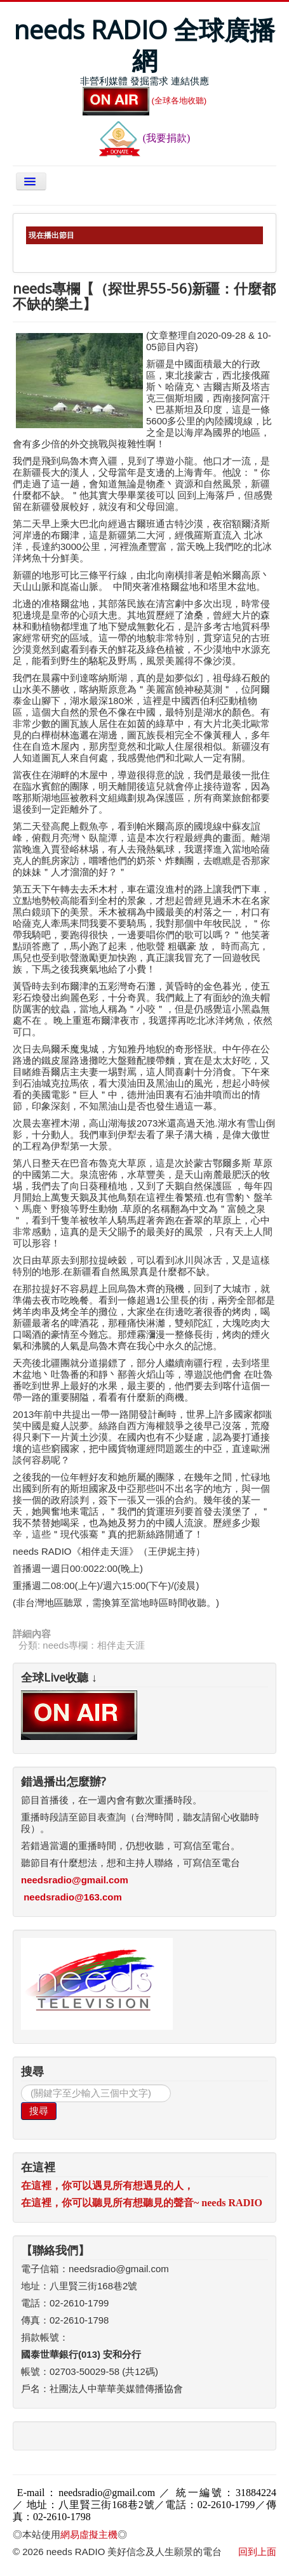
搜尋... (21, 2084)
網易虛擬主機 (89, 2534)
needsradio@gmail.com (74, 1879)
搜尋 (38, 2110)
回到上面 (257, 2551)
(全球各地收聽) (145, 100)
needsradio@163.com (73, 1897)
